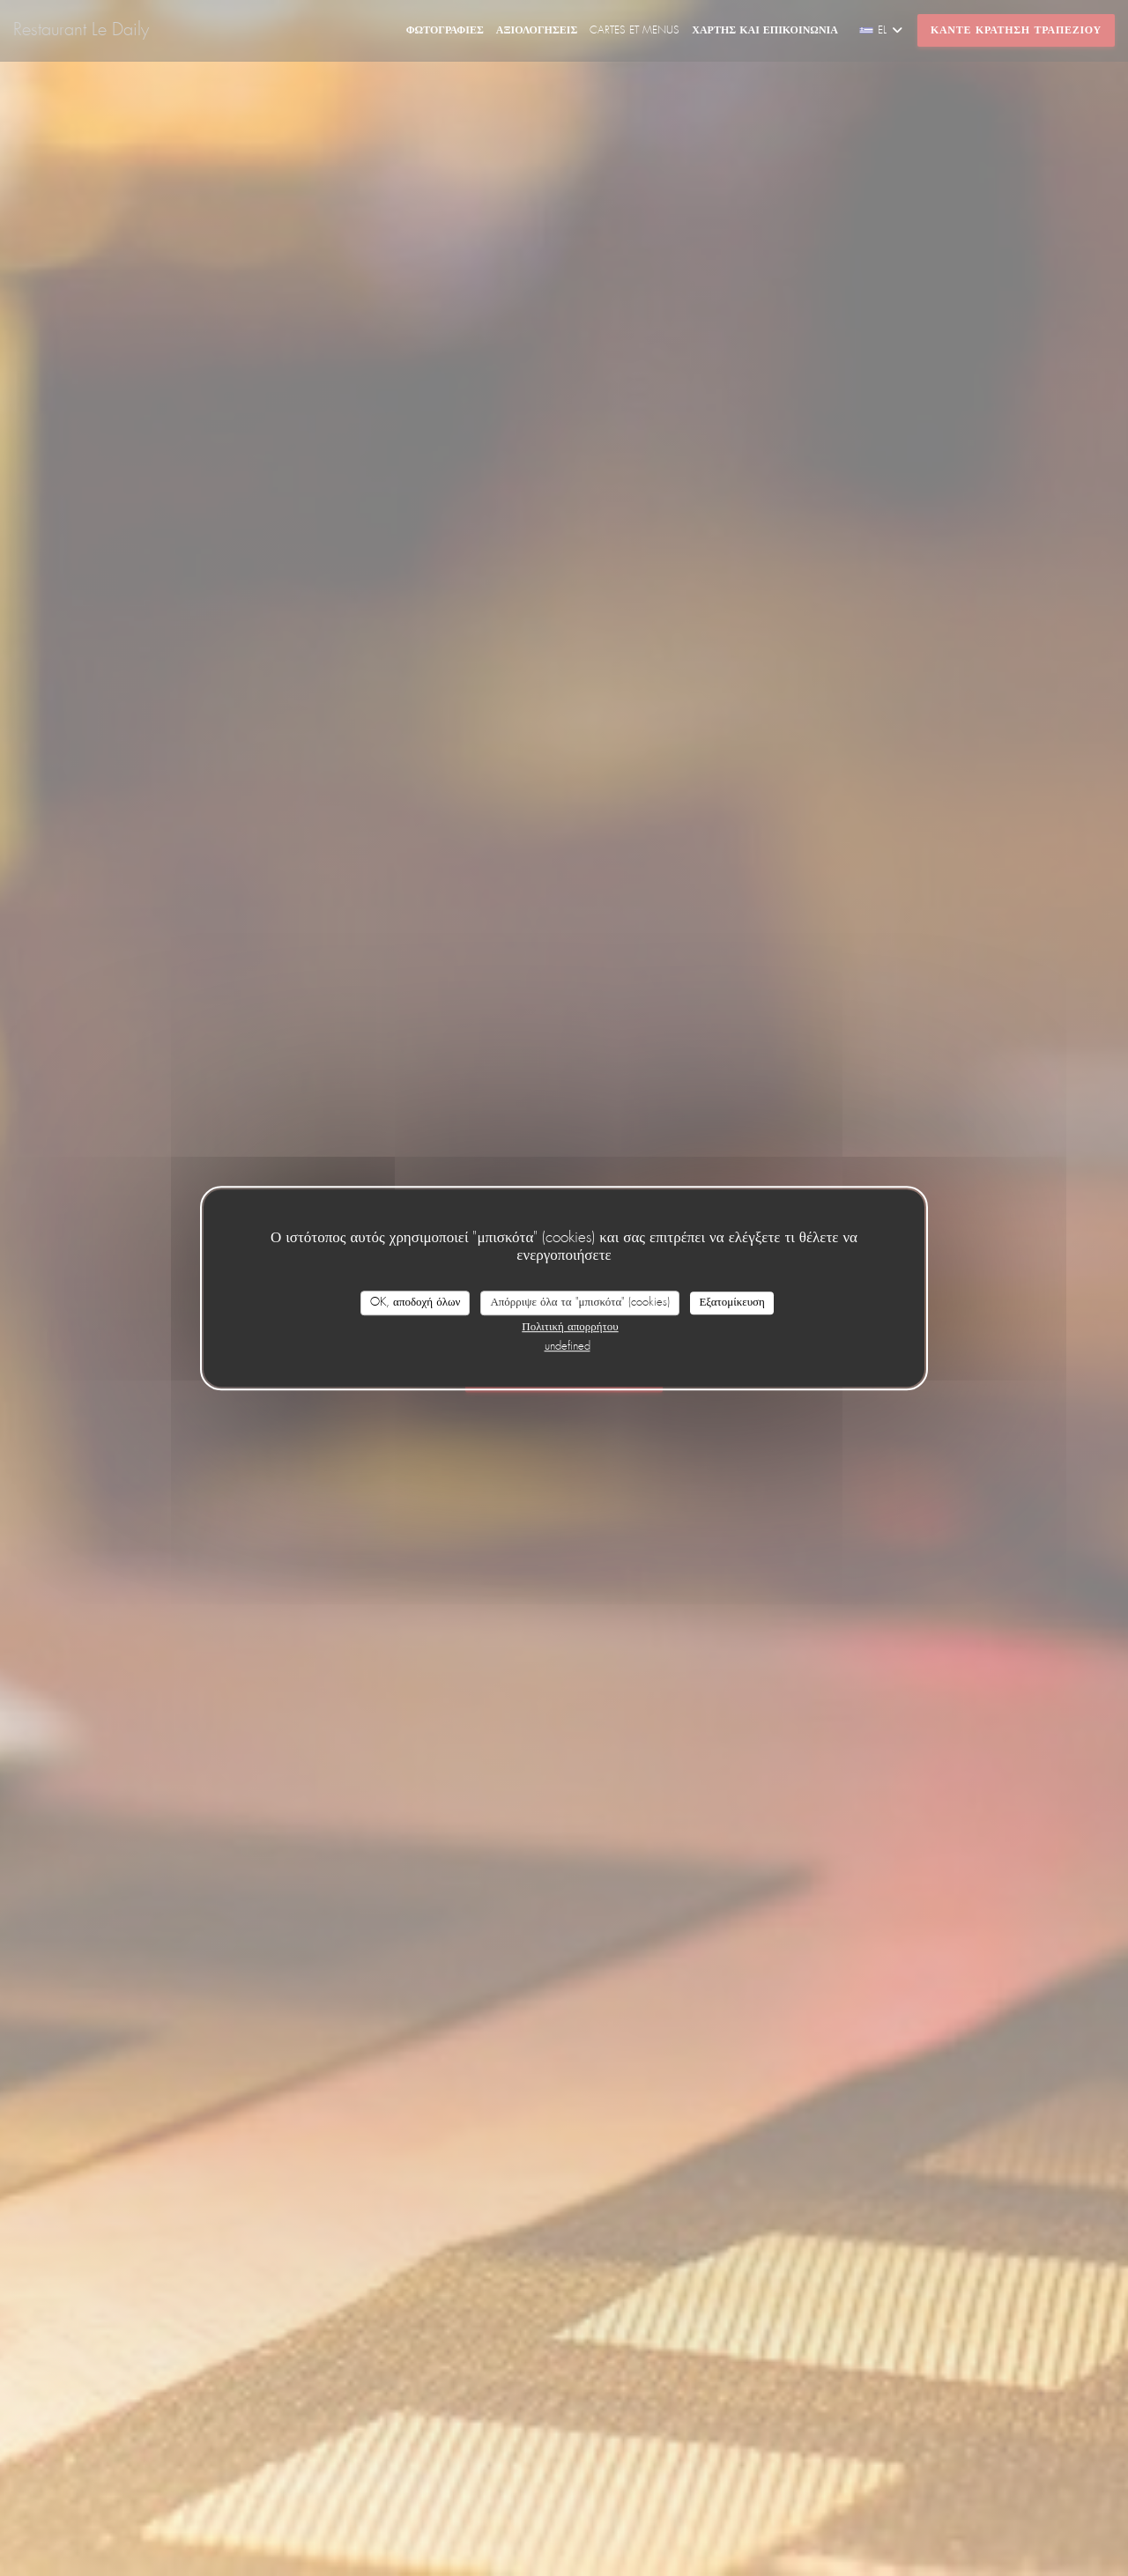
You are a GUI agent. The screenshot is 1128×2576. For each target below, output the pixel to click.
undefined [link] (567, 1346)
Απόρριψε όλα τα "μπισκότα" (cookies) (580, 1302)
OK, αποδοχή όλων (415, 1302)
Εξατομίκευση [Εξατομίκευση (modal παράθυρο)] (732, 1302)
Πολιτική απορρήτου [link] (570, 1327)
